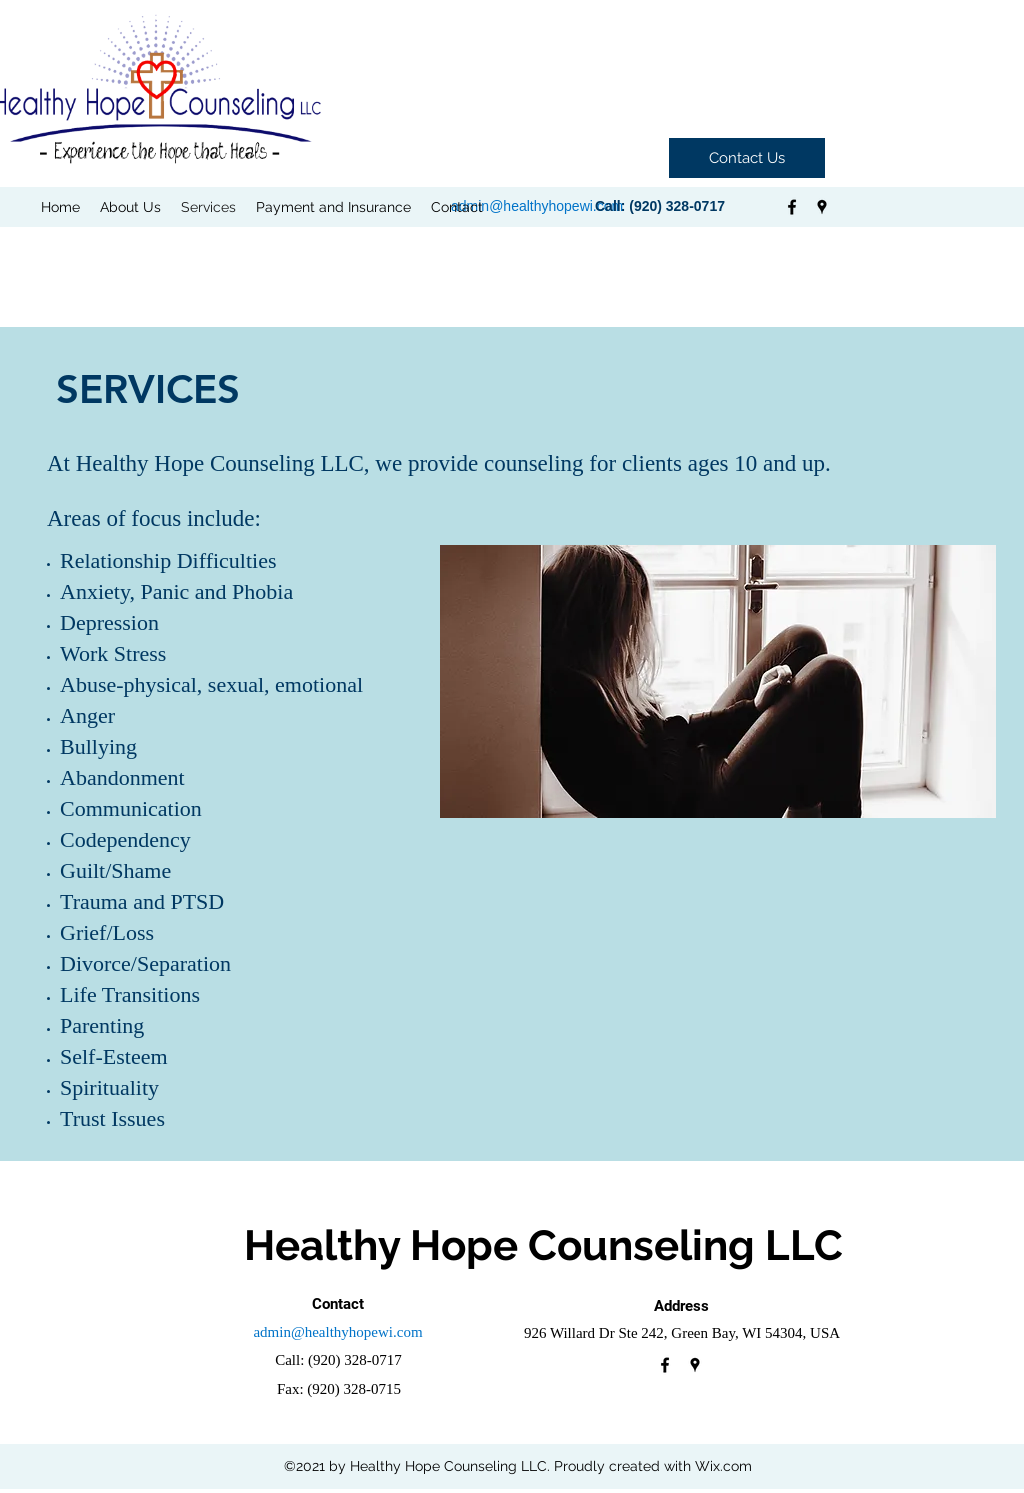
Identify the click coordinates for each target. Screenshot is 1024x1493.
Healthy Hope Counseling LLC (543, 1245)
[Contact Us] (747, 158)
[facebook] (792, 207)
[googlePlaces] (822, 207)
